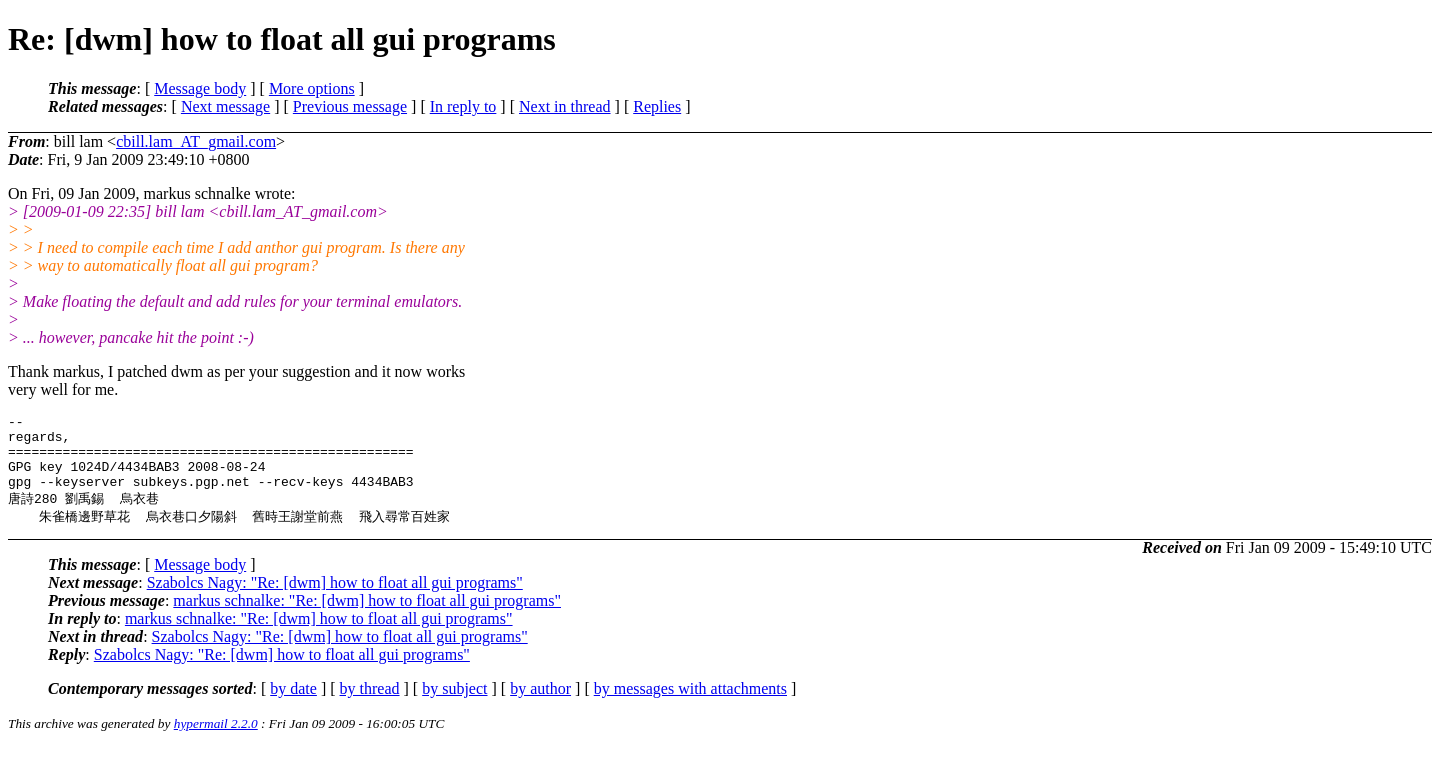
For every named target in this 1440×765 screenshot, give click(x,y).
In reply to (463, 106)
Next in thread (565, 106)
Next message (225, 106)
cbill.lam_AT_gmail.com (196, 141)
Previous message (350, 106)
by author (540, 705)
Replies (657, 106)
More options (312, 88)
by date (293, 705)
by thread (370, 705)
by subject (454, 705)
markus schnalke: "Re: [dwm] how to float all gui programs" (367, 617)
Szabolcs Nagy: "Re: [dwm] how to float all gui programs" (335, 599)
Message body (200, 88)
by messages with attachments (690, 705)
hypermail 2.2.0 (216, 740)
